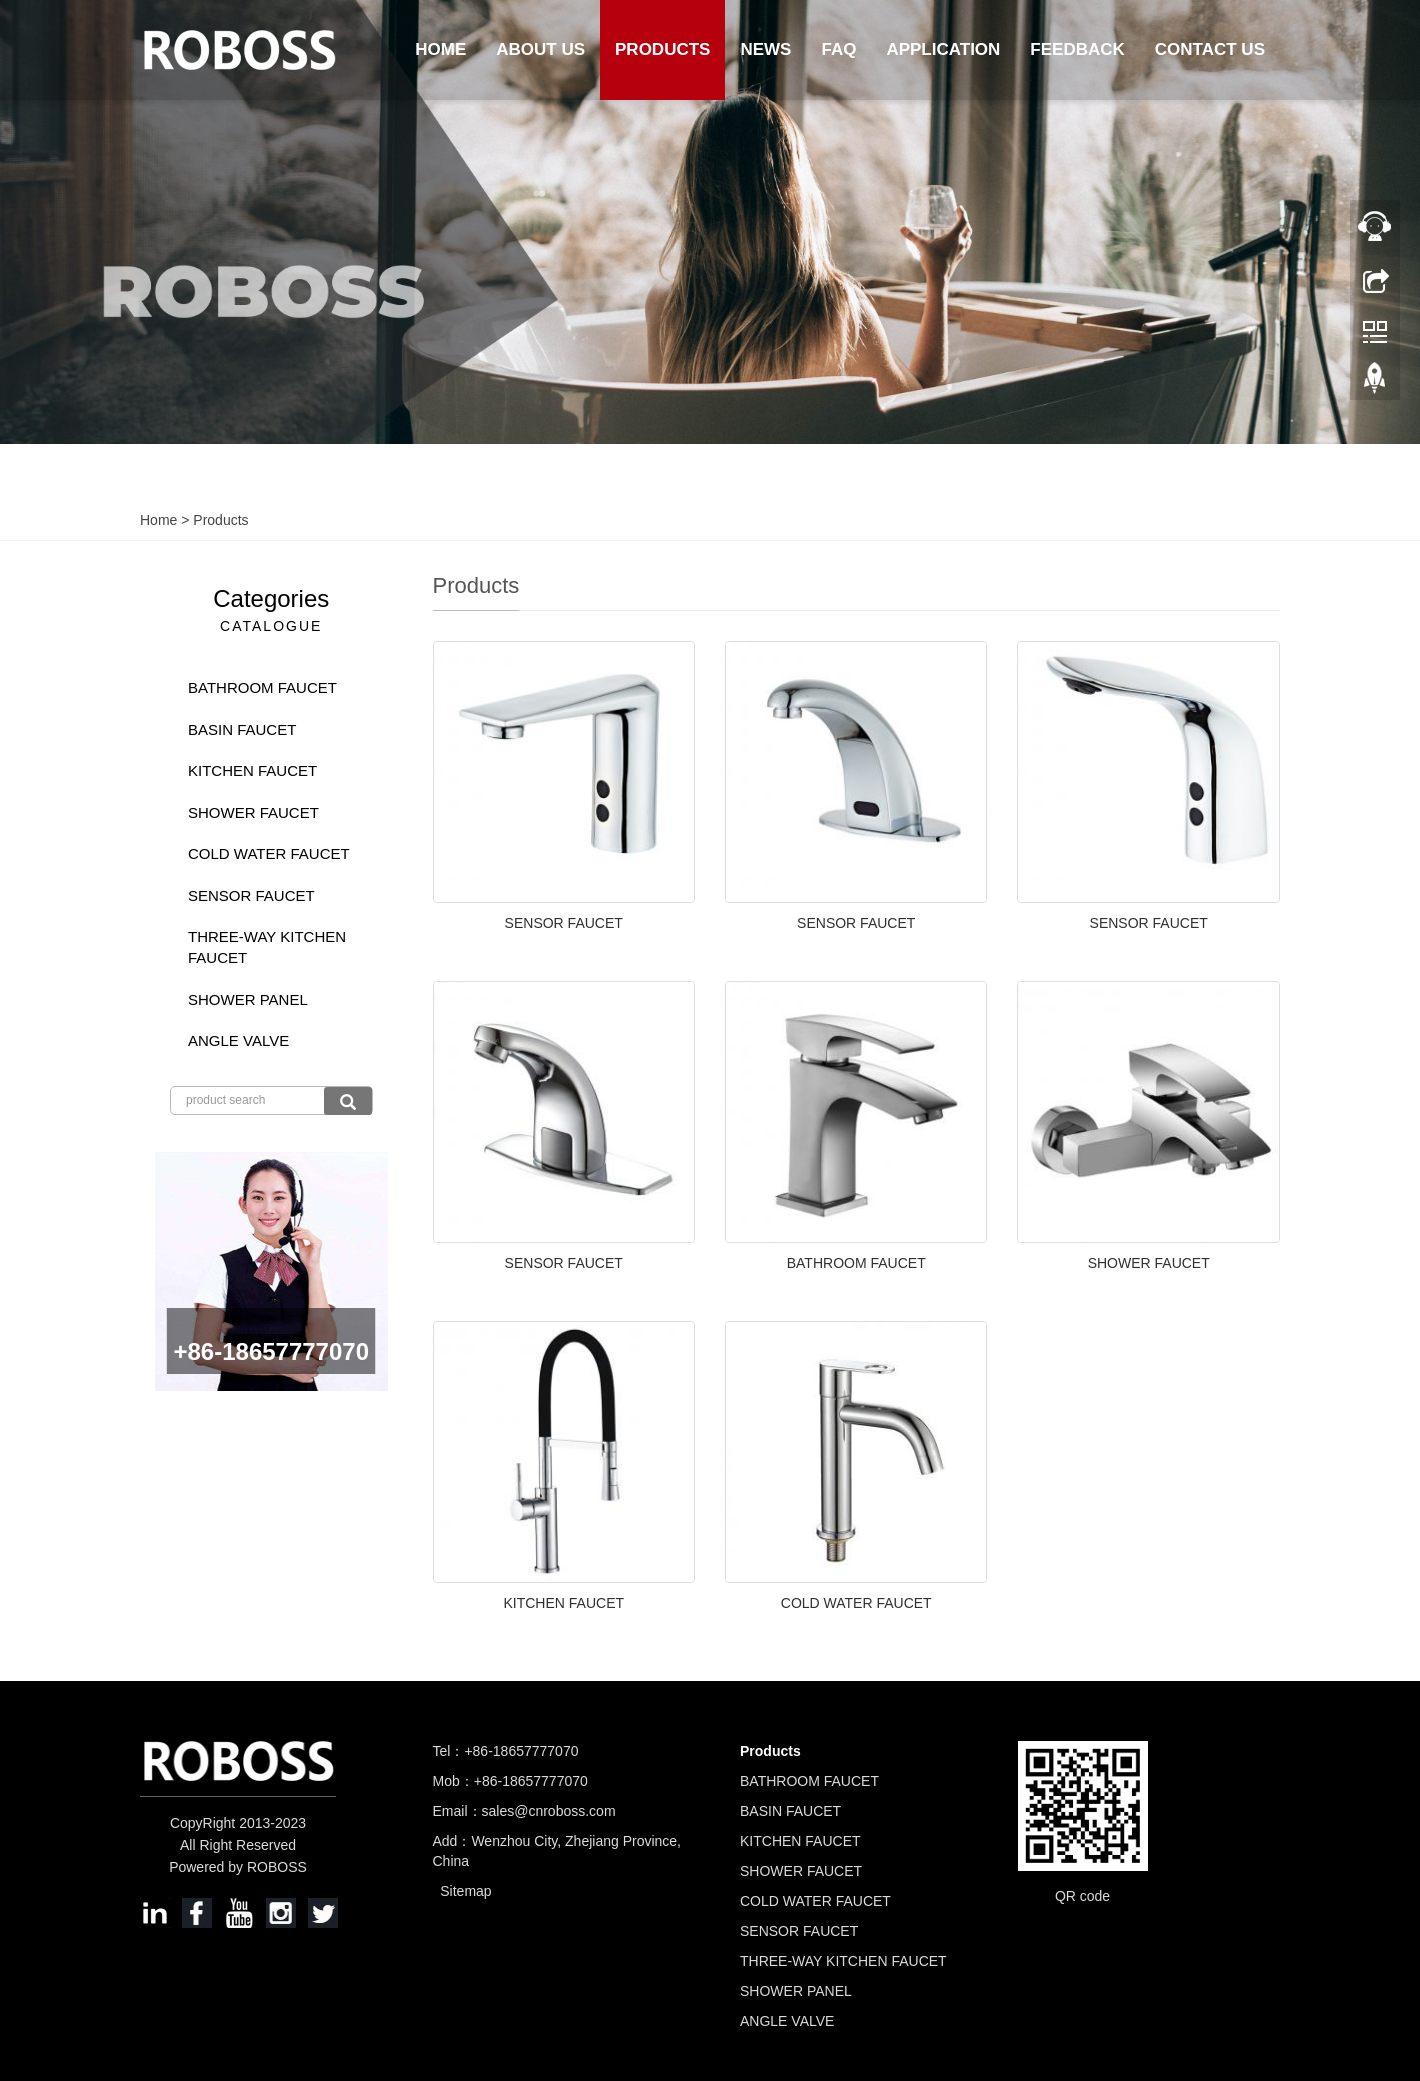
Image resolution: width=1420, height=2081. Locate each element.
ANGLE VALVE (238, 1040)
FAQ (838, 49)
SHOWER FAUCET (1149, 1263)
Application (943, 49)
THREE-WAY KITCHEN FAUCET (267, 947)
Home (440, 49)
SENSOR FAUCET (564, 923)
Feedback (1077, 49)
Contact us (1210, 49)
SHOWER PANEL (248, 999)
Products (662, 49)
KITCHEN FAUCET (563, 1603)
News (765, 49)
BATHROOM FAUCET (856, 1263)
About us (540, 49)
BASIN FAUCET (242, 729)
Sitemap (465, 1891)
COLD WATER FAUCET (856, 1603)
